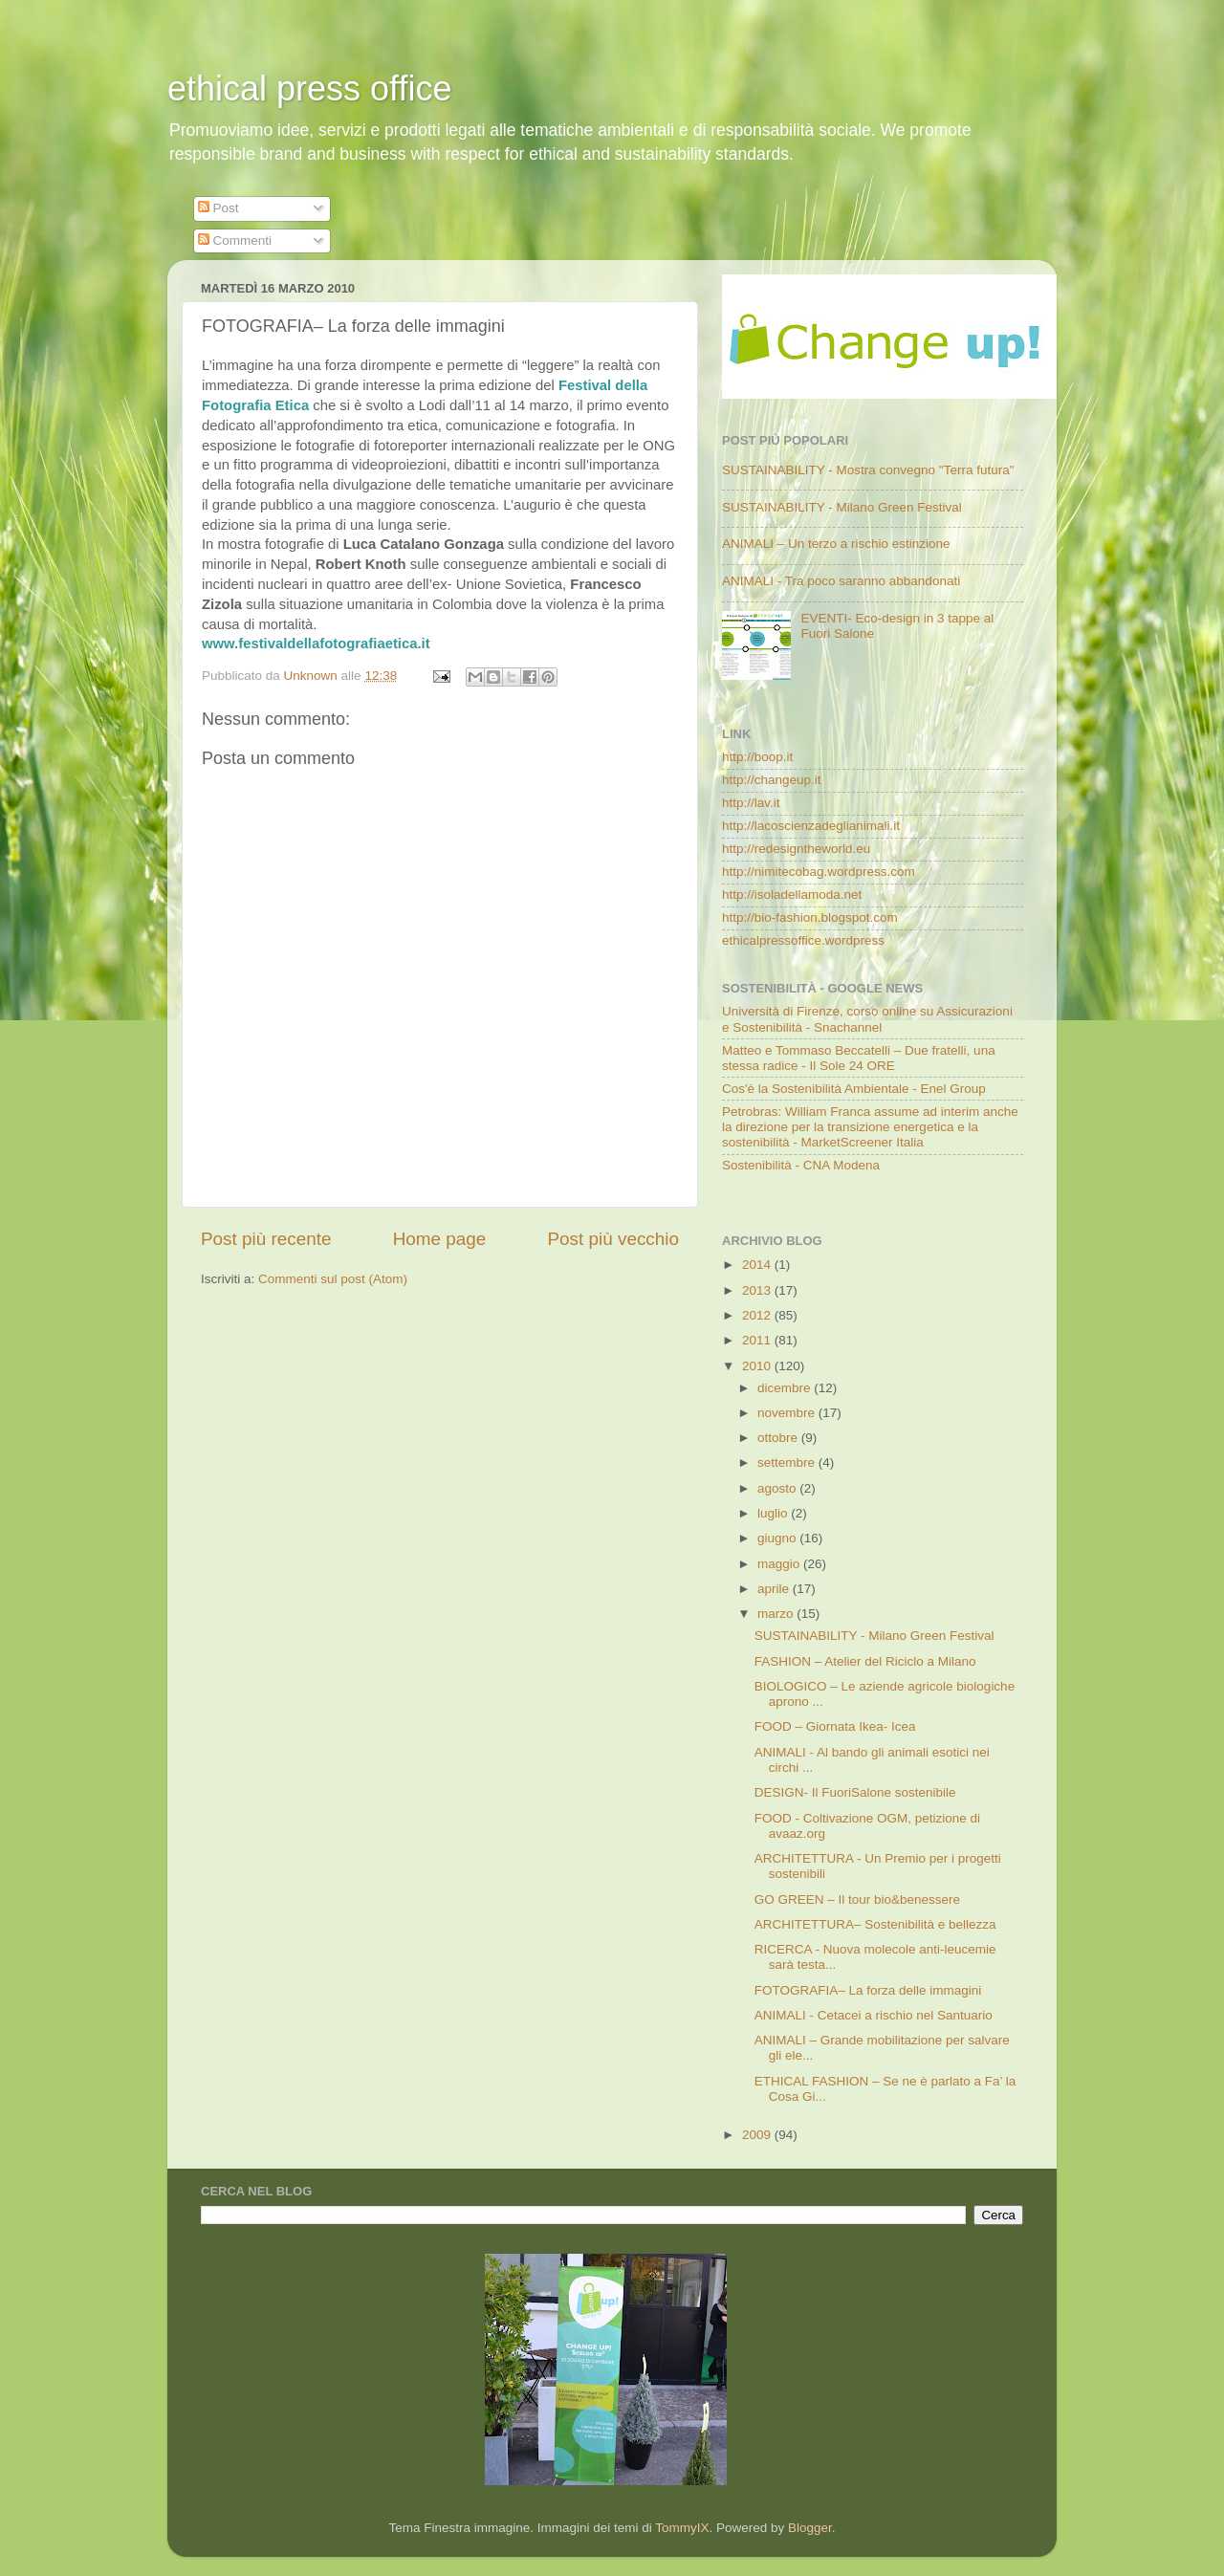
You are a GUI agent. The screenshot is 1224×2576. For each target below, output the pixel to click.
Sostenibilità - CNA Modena (801, 1165)
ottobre (779, 1437)
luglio (774, 1513)
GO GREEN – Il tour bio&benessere (857, 1899)
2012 (758, 1315)
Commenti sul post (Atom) (332, 1279)
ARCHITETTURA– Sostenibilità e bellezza (875, 1924)
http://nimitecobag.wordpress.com (818, 871)
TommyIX (682, 2528)
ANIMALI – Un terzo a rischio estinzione (836, 543)
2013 (758, 1290)
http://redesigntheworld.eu (796, 848)
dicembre (785, 1388)
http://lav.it (751, 803)
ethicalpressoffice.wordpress (803, 940)
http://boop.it (757, 757)
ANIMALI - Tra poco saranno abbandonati (841, 581)
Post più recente (266, 1239)
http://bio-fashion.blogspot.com (810, 917)
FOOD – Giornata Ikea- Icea (835, 1726)
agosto (778, 1488)
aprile (775, 1589)
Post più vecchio (613, 1239)
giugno (778, 1538)
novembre (788, 1413)
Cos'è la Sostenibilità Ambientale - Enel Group (854, 1088)
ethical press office (309, 88)
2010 (758, 1366)
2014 (758, 1264)
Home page (440, 1239)
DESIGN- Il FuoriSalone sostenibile (855, 1792)
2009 (758, 2135)
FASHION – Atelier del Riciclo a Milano (865, 1661)
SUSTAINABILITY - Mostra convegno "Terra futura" (868, 470)
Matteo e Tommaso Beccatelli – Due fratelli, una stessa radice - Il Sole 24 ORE (858, 1058)
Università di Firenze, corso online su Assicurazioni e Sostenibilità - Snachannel (867, 1019)
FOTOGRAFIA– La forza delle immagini (868, 1990)
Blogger (810, 2528)
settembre (788, 1462)
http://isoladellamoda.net (792, 894)
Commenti (235, 240)
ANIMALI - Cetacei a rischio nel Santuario (873, 2015)
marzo (777, 1613)
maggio (780, 1564)
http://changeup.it (771, 780)
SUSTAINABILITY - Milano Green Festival (842, 507)
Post (218, 208)
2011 (758, 1340)
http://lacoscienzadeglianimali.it (811, 826)
